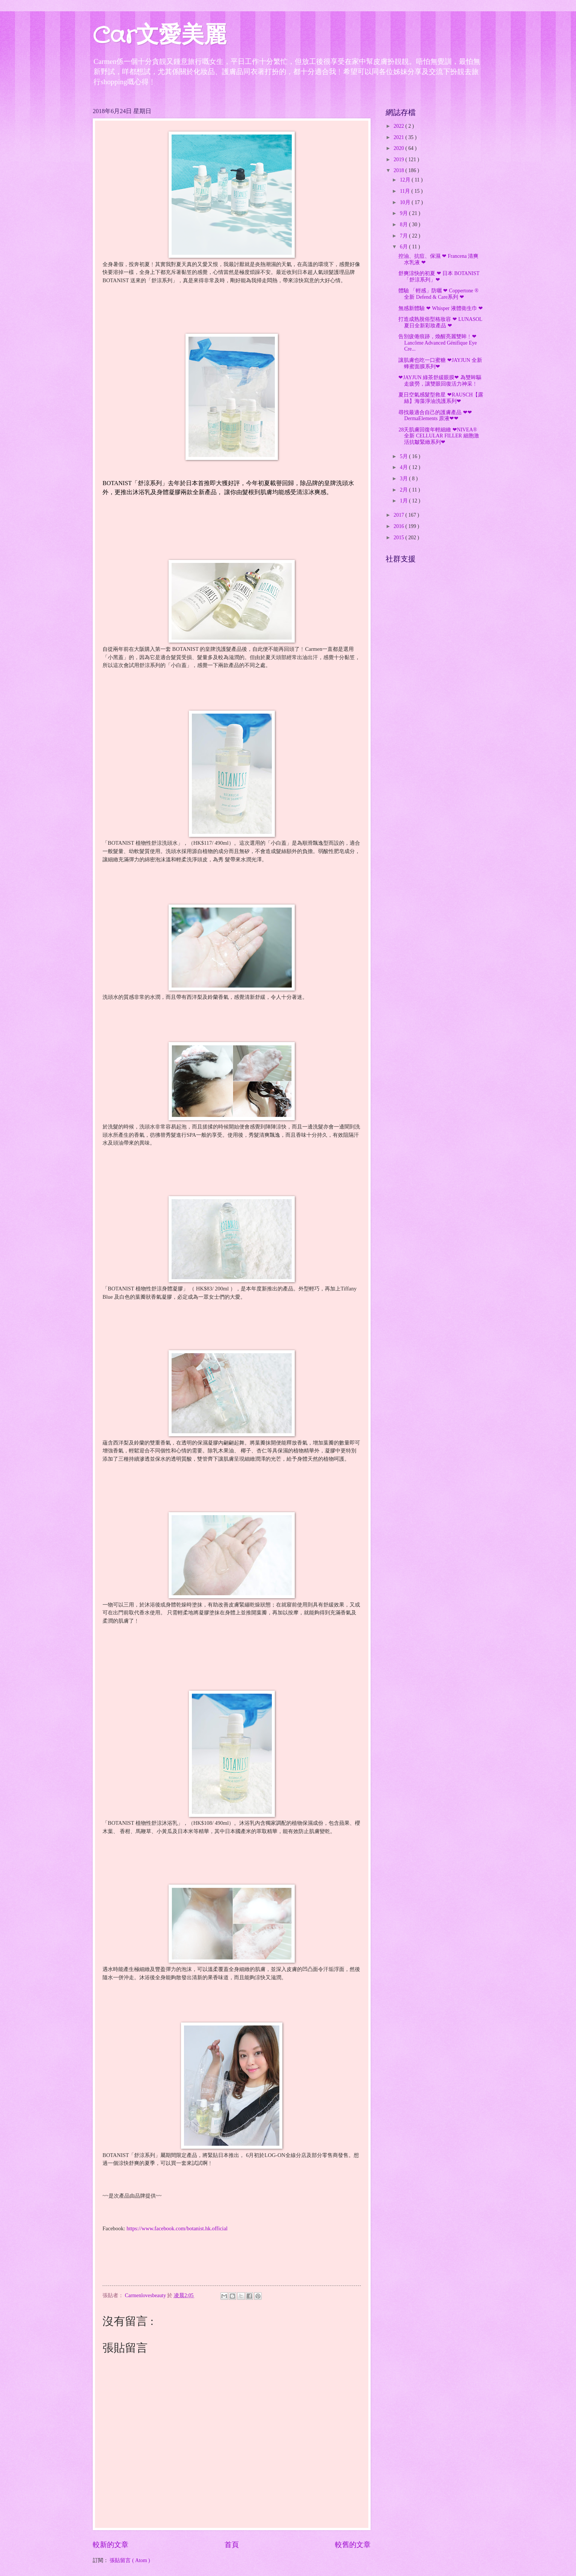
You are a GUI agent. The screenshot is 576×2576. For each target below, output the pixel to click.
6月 (404, 247)
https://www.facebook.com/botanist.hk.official (177, 2228)
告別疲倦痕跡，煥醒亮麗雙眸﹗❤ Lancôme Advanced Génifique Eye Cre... (437, 343)
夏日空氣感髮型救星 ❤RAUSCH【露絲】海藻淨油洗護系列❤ (440, 398)
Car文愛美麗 (159, 36)
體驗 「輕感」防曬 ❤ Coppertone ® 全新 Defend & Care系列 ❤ (438, 294)
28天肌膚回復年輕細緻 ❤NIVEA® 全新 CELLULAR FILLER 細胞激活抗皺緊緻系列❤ (438, 436)
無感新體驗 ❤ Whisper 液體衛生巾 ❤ (440, 308)
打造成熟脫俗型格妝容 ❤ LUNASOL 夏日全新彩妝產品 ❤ (440, 322)
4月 (404, 467)
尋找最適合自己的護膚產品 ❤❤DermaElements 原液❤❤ (435, 416)
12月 (406, 180)
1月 (404, 501)
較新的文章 (110, 2545)
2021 (399, 137)
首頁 (232, 2545)
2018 (399, 170)
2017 (399, 515)
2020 (399, 148)
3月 (404, 478)
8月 (404, 224)
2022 (399, 126)
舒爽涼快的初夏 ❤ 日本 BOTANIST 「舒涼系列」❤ (438, 277)
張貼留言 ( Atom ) (130, 2560)
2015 (399, 537)
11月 (406, 191)
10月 (406, 202)
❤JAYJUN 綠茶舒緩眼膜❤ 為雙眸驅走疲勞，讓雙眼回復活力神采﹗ (439, 381)
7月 (404, 236)
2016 (399, 526)
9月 (404, 213)
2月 (404, 490)
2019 (399, 159)
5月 (404, 456)
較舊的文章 (353, 2545)
